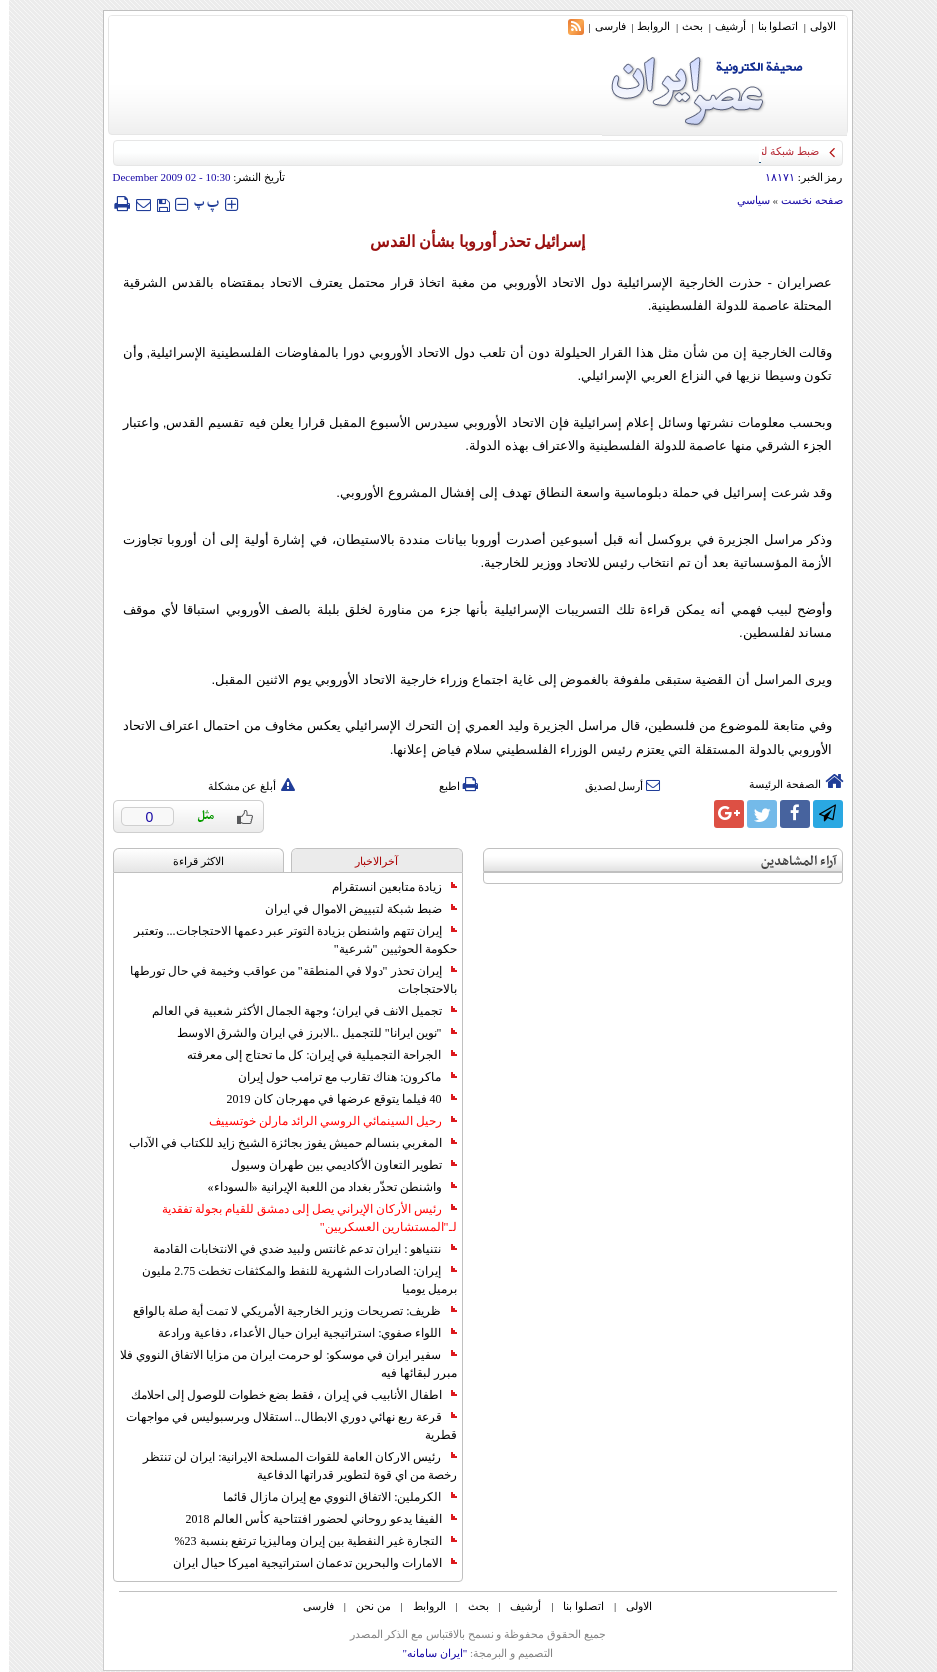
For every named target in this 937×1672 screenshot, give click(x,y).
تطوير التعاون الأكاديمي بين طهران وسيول (335, 1165)
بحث (683, 26)
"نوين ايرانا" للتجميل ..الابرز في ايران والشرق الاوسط (308, 1033)
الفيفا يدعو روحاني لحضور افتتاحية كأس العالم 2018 (312, 1519)
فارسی (601, 26)
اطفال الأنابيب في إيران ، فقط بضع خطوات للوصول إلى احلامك (285, 1395)
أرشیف (721, 26)
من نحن (364, 1606)
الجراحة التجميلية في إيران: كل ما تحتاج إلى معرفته (312, 1055)
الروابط (644, 26)
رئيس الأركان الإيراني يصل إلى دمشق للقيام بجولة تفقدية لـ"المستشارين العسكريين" (300, 1218)
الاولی (814, 26)
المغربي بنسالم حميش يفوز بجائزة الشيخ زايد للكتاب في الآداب (284, 1143)
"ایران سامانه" (425, 1653)
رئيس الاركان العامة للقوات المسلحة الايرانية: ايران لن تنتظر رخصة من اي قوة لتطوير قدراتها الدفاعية (290, 1466)
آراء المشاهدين (790, 861)
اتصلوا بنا (769, 26)
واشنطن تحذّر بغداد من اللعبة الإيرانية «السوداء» (323, 1187)
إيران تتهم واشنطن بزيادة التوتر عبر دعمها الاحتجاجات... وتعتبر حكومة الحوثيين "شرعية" (286, 940)
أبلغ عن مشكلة (243, 786)
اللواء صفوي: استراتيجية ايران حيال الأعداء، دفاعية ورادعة (298, 1333)
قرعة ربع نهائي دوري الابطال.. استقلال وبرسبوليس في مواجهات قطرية (282, 1426)
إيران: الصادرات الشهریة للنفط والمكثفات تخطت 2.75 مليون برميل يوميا (290, 1280)
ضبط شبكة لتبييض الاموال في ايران (352, 909)
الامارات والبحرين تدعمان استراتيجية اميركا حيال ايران (306, 1563)
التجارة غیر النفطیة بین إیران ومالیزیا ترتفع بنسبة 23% (307, 1541)
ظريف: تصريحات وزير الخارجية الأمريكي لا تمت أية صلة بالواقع (285, 1311)
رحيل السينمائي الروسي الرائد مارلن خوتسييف (324, 1121)
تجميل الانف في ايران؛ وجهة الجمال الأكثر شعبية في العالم (295, 1011)
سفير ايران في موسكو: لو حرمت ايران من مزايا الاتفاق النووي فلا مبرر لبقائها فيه (279, 1364)
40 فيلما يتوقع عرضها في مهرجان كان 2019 (333, 1099)
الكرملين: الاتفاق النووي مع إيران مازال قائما (330, 1497)
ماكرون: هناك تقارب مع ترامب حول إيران (338, 1077)
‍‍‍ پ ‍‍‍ (198, 203)
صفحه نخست (803, 200)
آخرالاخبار (367, 861)
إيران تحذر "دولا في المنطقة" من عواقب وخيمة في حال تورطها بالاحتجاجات (284, 980)
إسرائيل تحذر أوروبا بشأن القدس (469, 241)
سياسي (744, 200)
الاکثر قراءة (189, 861)
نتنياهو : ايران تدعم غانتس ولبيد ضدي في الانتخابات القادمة (295, 1249)
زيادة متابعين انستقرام (385, 887)
